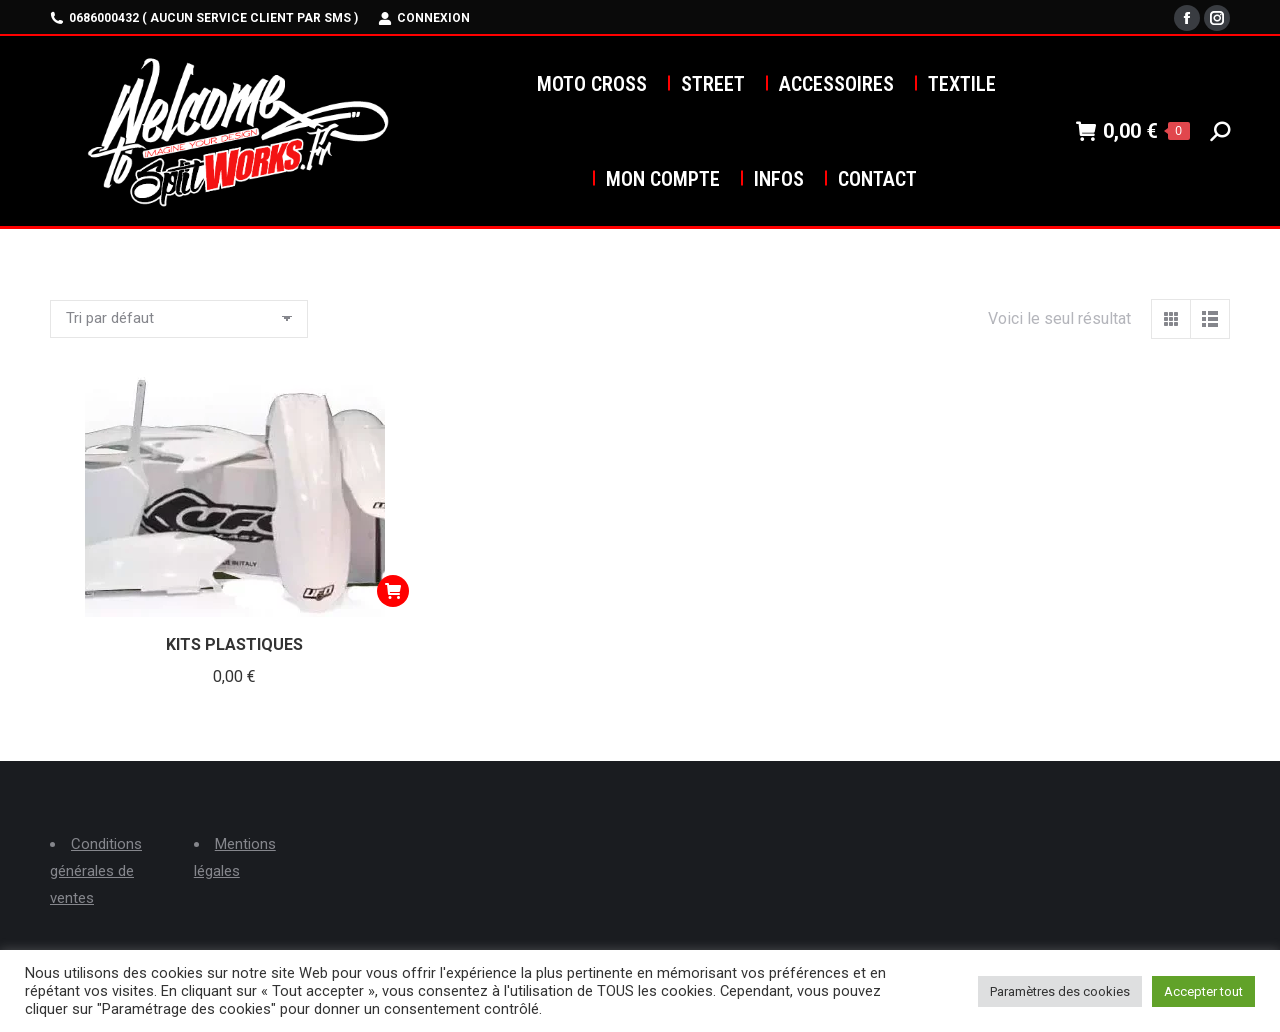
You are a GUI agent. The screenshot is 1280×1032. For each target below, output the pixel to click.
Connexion (424, 18)
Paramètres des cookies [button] (1060, 991)
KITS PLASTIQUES (234, 644)
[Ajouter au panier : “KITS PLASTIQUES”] (393, 591)
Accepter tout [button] (1203, 991)
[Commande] (179, 319)
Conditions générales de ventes (96, 871)
